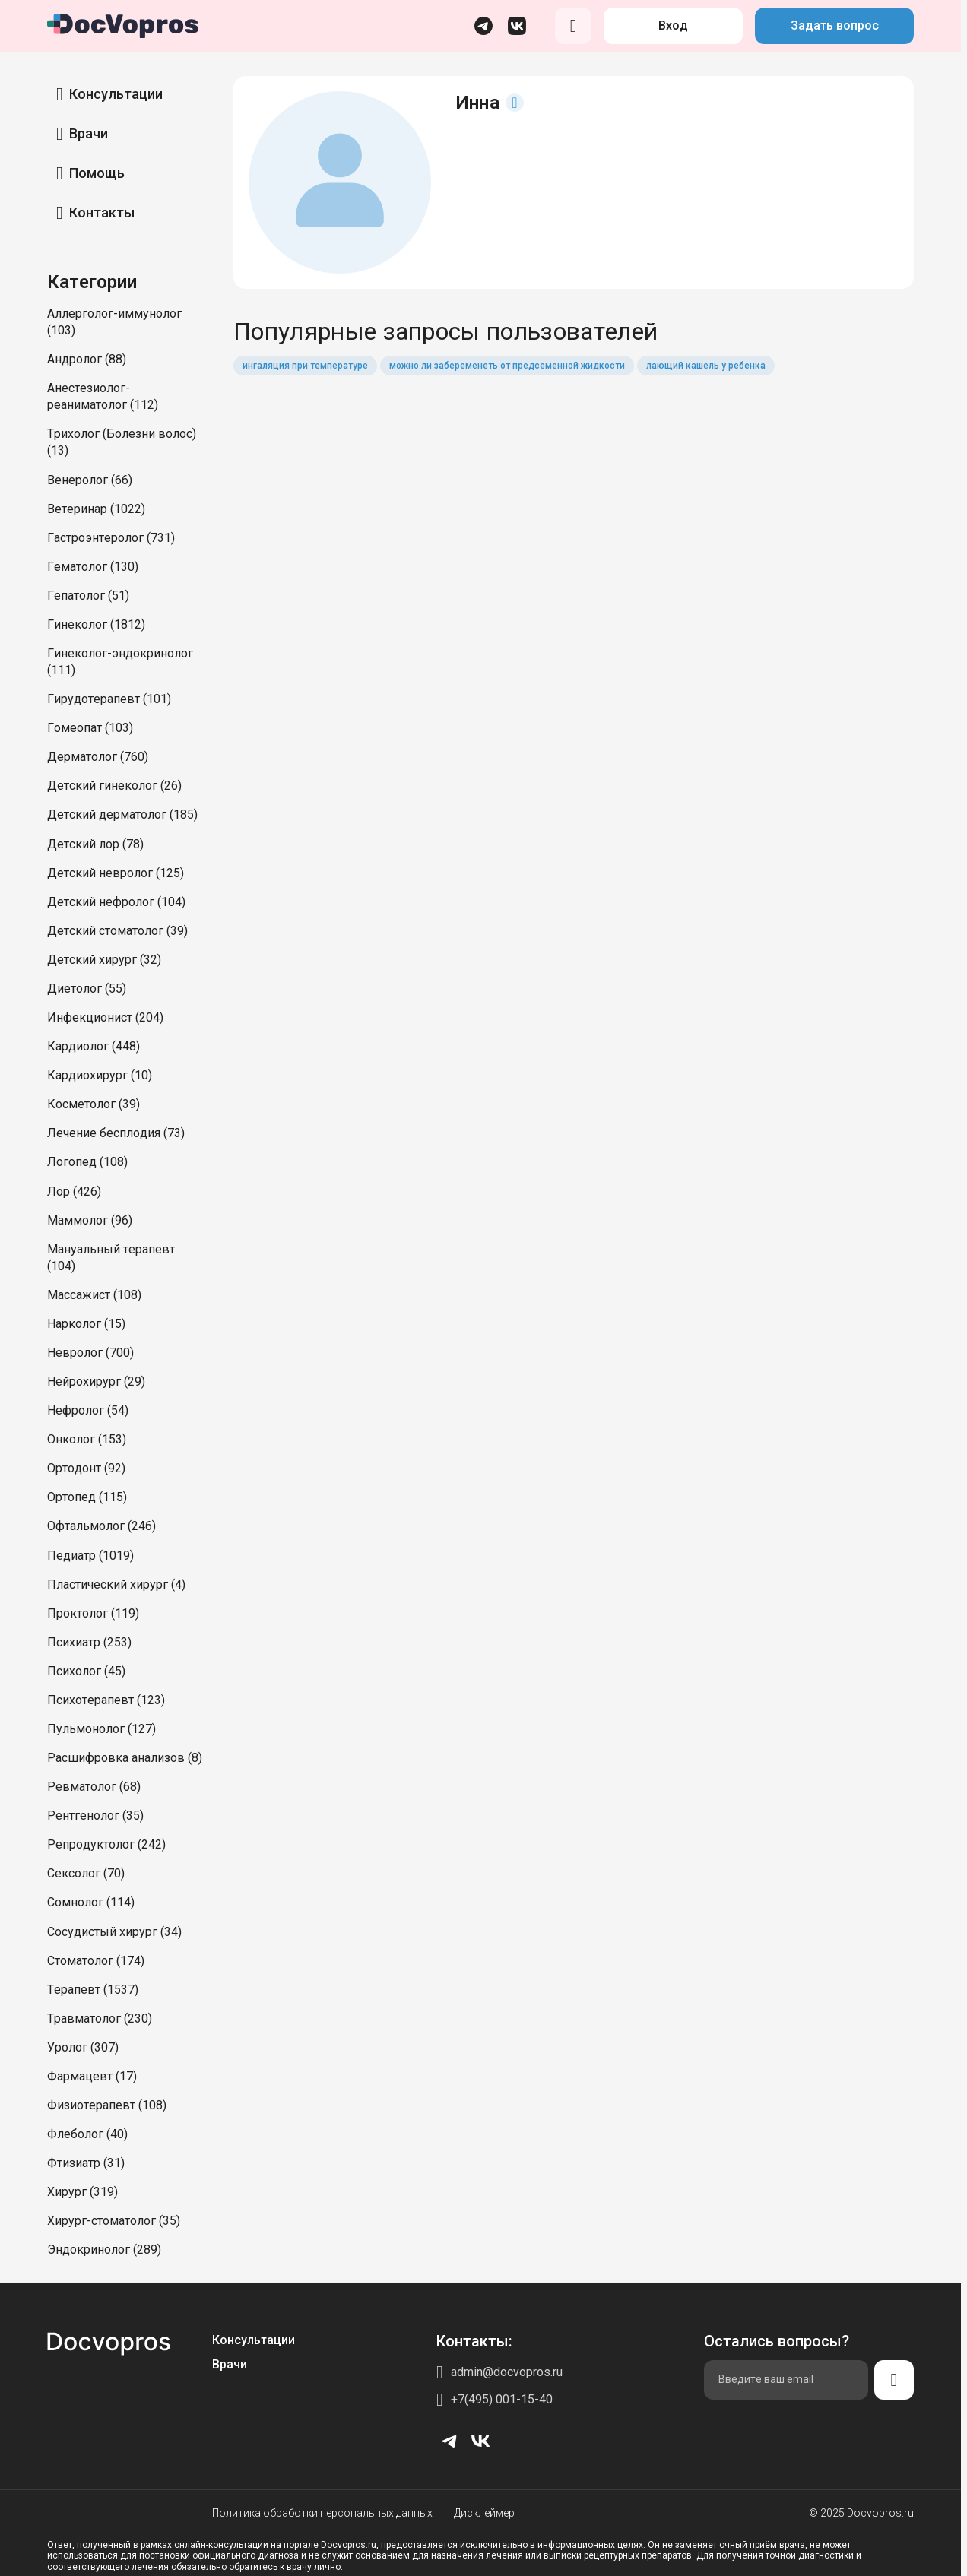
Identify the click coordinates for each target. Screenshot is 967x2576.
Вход (673, 25)
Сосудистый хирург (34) (114, 1932)
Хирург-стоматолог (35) (113, 2220)
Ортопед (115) (87, 1497)
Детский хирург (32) (104, 959)
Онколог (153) (86, 1439)
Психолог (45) (86, 1671)
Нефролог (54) (87, 1410)
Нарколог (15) (86, 1324)
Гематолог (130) (92, 566)
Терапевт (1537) (92, 1989)
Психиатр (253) (89, 1642)
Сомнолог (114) (91, 1902)
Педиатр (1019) (90, 1555)
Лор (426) (74, 1191)
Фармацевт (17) (92, 2076)
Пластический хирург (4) (116, 1584)
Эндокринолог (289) (104, 2249)
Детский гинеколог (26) (114, 785)
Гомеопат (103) (90, 728)
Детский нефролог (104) (116, 902)
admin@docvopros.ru (507, 2372)
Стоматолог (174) (95, 1960)
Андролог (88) (86, 359)
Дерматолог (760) (97, 756)
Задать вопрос (835, 25)
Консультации (116, 94)
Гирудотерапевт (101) (109, 699)
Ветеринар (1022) (96, 509)
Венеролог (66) (89, 480)
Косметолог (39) (93, 1104)
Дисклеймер (484, 2513)
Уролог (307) (83, 2047)
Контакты (102, 212)
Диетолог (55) (86, 988)
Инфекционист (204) (105, 1017)
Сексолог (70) (86, 1873)
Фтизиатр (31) (86, 2163)
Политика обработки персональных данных (322, 2513)
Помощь (97, 173)
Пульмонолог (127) (101, 1729)
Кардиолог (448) (93, 1046)
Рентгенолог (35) (95, 1815)
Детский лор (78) (95, 844)
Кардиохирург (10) (99, 1075)
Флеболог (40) (87, 2134)
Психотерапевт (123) (106, 1700)
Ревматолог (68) (94, 1786)
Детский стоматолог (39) (117, 931)
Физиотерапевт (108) (106, 2105)
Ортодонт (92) (86, 1468)
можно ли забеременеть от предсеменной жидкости (507, 365)
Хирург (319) (82, 2192)
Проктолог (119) (93, 1613)
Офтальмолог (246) (101, 1526)
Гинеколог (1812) (96, 624)
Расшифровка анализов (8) (124, 1758)
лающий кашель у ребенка (706, 365)
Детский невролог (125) (115, 873)
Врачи (88, 133)
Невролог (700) (90, 1352)
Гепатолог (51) (88, 595)
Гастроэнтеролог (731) (111, 538)
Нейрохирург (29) (96, 1381)
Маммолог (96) (89, 1220)
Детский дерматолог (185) (122, 814)
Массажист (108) (94, 1295)
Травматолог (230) (99, 2018)
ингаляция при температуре (305, 365)
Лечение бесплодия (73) (116, 1133)
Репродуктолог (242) (106, 1844)
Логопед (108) (87, 1162)
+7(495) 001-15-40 (502, 2399)
